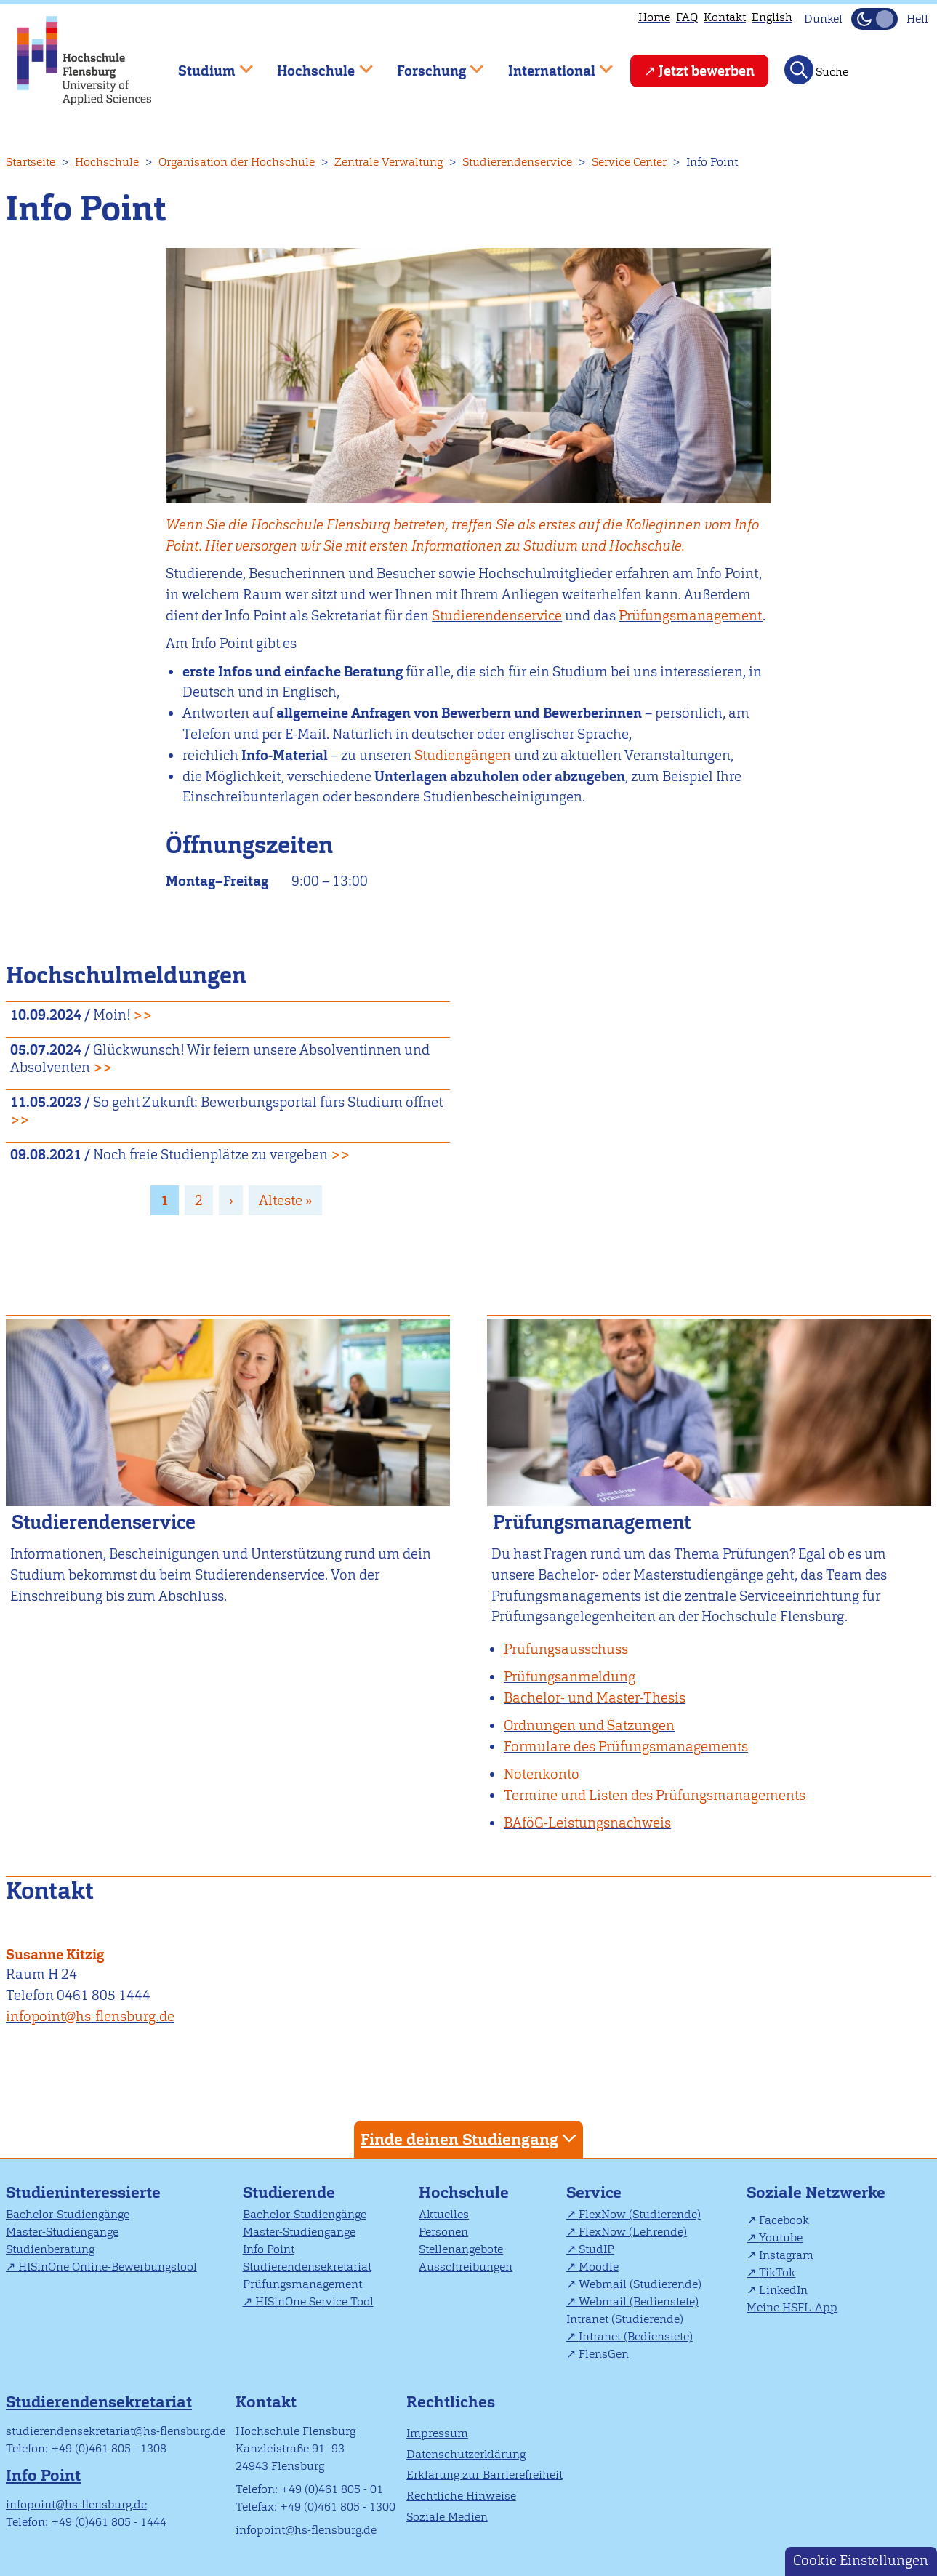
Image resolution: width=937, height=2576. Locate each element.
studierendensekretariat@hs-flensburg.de (115, 2431)
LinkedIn (783, 2289)
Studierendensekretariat (307, 2266)
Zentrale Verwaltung (388, 161)
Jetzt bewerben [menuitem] (707, 71)
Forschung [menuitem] (429, 64)
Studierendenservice (517, 161)
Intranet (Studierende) (624, 2319)
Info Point (268, 2249)
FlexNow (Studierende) (640, 2214)
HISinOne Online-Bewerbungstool (107, 2266)
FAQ (687, 17)
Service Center (629, 161)
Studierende (289, 2192)
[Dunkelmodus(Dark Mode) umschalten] (874, 19)
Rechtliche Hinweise (461, 2495)
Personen (443, 2231)
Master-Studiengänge (62, 2231)
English (772, 17)
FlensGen (604, 2353)
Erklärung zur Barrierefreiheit (484, 2474)
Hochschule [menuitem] (315, 64)
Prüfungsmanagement (691, 616)
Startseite (30, 161)
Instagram (786, 2255)
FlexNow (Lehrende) (633, 2231)
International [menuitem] (550, 64)
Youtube (781, 2237)
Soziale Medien (447, 2516)
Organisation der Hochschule (236, 161)
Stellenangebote (461, 2249)
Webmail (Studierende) (640, 2284)
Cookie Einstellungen (860, 2560)
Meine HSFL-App (792, 2307)
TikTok (777, 2272)
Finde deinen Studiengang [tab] (470, 2138)
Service (594, 2192)
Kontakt (725, 17)
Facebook (784, 2220)
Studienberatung (50, 2249)
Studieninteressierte (83, 2192)
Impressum (437, 2433)
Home (654, 17)
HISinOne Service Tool (314, 2301)
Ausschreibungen (465, 2266)
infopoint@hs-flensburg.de (90, 2016)
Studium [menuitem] (205, 64)
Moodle (599, 2266)
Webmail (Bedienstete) (639, 2301)
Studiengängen (462, 755)
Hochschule (107, 161)
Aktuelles (444, 2214)
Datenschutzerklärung (466, 2454)
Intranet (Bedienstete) (636, 2336)
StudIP (596, 2249)
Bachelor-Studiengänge (67, 2214)
